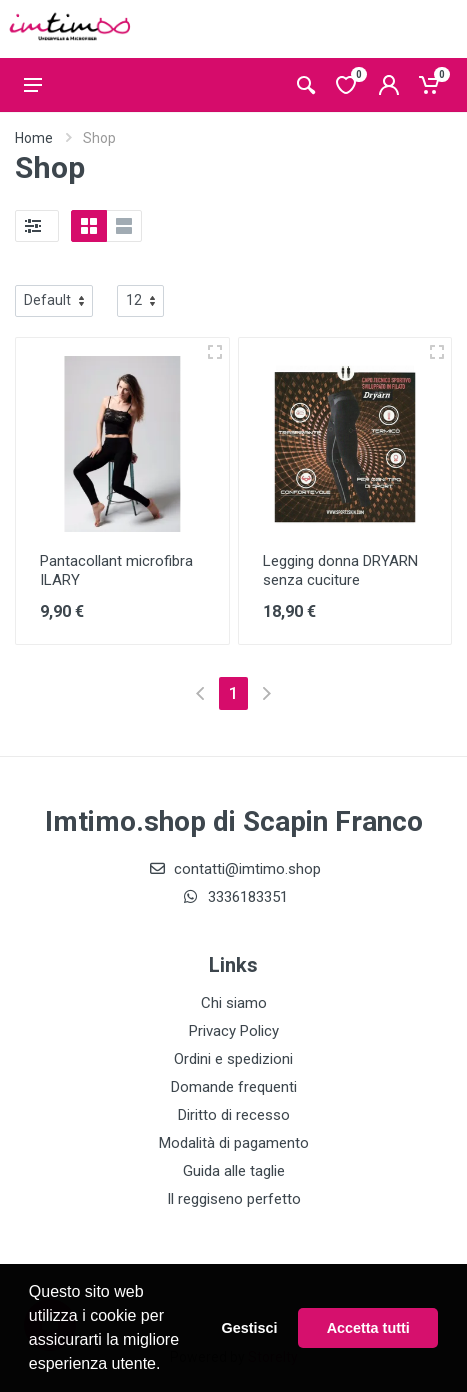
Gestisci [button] (250, 1328)
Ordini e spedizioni (233, 1059)
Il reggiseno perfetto (234, 1199)
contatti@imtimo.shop (233, 869)
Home (34, 138)
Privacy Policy (234, 1031)
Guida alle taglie (234, 1171)
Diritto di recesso (234, 1115)
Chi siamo (234, 1003)
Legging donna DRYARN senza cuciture (340, 570)
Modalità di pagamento (234, 1143)
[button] (168, 1366)
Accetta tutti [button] (368, 1328)
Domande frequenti (234, 1087)
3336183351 (234, 897)
